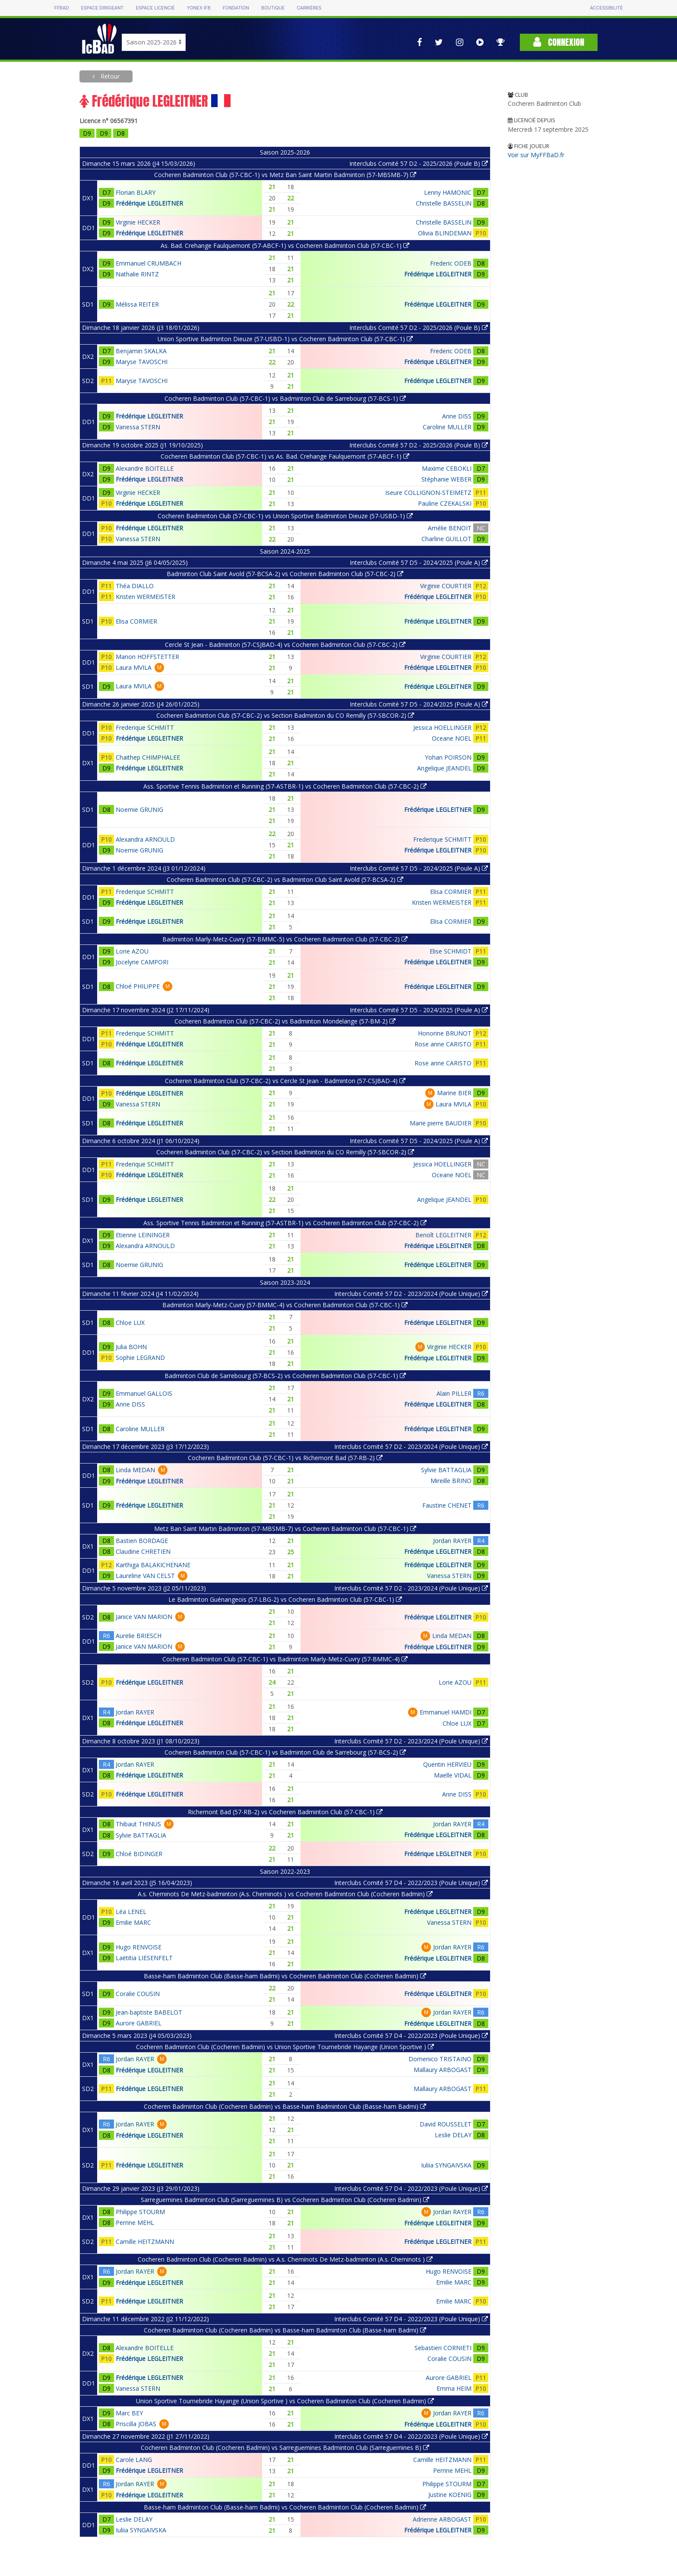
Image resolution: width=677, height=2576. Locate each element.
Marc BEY (129, 2413)
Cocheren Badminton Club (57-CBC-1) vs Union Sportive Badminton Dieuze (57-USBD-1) (285, 516)
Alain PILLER (454, 1393)
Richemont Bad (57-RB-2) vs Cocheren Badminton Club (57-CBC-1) (285, 1812)
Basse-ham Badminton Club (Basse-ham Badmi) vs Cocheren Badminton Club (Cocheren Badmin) (285, 1976)
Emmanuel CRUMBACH (148, 263)
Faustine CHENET (446, 1505)
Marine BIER (454, 1093)
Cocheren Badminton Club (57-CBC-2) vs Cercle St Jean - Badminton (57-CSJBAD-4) (285, 1081)
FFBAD (61, 8)
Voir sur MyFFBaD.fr (536, 155)
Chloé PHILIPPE (138, 986)
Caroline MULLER (447, 427)
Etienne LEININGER (143, 1235)
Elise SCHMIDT (450, 951)
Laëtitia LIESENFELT (144, 1958)
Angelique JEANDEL (444, 768)
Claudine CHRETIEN (143, 1551)
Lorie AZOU (132, 951)
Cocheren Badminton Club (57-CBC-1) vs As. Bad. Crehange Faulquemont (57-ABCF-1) (285, 456)
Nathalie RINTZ (137, 274)
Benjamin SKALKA (141, 351)
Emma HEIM (454, 2388)
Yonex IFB (199, 8)
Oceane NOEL (451, 738)
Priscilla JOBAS (136, 2424)
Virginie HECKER (138, 222)
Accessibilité (606, 8)
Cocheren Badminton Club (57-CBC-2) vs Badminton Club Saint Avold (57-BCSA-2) (285, 879)
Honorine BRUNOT (444, 1033)
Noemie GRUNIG (139, 809)
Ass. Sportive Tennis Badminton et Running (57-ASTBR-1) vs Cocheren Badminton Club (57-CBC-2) (285, 786)
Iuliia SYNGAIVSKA (446, 2165)
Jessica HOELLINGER (442, 727)
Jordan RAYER (452, 1541)
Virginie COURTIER (445, 586)
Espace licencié (155, 8)
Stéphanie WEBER (446, 479)
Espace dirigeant (102, 8)
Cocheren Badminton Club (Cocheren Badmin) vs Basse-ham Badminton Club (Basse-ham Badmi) (285, 2106)
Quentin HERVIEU (447, 1764)
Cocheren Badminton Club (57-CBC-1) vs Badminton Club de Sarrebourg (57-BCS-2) (285, 1752)
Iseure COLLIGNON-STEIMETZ (428, 492)
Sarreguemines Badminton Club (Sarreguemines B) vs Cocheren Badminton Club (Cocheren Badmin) (285, 2200)
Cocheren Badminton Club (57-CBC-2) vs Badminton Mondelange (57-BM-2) (284, 1021)
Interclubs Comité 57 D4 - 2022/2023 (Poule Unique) (411, 1883)
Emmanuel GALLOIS (144, 1393)
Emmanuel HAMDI (445, 1712)
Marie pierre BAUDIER (440, 1123)
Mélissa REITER (137, 304)
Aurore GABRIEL (138, 2023)
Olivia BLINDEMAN (444, 233)
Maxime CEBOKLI (446, 468)
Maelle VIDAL (452, 1775)
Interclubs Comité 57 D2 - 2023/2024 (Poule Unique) (411, 1294)
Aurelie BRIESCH (138, 1636)
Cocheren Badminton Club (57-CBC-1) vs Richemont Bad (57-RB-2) (285, 1458)
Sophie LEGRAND (140, 1357)
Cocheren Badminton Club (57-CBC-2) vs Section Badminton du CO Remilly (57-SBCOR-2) (285, 715)
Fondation (236, 8)
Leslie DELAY (453, 2135)
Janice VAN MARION (144, 1617)
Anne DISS (456, 416)
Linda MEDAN (135, 1470)
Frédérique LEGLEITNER (149, 203)
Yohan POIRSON (448, 757)
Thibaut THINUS (138, 1824)
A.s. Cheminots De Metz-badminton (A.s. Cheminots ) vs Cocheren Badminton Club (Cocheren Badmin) (285, 1894)
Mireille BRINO (450, 1481)
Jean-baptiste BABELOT (149, 2012)
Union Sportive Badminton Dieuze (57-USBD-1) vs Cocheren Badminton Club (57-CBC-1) (285, 339)
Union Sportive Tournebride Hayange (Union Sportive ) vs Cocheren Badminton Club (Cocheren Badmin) (285, 2401)
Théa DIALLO (135, 586)
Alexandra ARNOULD (145, 839)
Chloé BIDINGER (139, 1854)
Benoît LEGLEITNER (443, 1235)
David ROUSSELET (445, 2124)
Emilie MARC (133, 1922)
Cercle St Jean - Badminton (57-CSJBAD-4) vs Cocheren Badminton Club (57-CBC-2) (285, 644)
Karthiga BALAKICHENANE (153, 1565)
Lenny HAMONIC (447, 192)
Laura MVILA (134, 667)
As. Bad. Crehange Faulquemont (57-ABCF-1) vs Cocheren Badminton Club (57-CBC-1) (285, 245)
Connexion (558, 42)
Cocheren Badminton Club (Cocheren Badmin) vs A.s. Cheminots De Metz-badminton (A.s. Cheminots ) (285, 2259)
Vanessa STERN (138, 427)
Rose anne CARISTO (442, 1044)
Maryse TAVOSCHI (142, 362)
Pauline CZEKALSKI (444, 503)
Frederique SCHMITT (145, 727)
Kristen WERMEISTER (145, 597)
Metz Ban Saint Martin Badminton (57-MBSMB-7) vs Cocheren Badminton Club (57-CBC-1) (285, 1528)
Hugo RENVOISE (138, 1947)
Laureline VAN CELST (145, 1576)
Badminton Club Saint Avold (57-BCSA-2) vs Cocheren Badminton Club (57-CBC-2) (285, 574)
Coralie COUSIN (138, 1994)
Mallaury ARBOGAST (442, 2070)
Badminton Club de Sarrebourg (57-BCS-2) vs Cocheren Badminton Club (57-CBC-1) (285, 1376)
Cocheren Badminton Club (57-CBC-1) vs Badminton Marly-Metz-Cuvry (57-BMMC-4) (285, 1659)
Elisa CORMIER (136, 621)
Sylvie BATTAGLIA (446, 1470)
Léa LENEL (131, 1911)
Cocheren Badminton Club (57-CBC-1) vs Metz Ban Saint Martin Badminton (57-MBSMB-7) (285, 175)
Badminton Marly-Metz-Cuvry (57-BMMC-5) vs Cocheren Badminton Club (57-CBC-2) (285, 939)
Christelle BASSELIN (443, 203)
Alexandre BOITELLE (145, 468)
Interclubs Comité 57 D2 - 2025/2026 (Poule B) (418, 163)
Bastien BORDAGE (142, 1541)
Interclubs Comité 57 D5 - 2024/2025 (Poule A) (419, 562)
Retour (109, 76)
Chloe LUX (130, 1322)
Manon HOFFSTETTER (147, 657)
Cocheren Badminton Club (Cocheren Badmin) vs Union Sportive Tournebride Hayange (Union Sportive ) (285, 2047)
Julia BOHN (131, 1347)
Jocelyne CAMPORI (142, 962)
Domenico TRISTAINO (439, 2059)
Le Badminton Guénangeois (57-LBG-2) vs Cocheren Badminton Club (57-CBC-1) (285, 1599)
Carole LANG (134, 2460)
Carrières (309, 8)
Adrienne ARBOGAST (442, 2519)
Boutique (273, 8)
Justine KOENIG (449, 2494)
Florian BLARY (135, 192)
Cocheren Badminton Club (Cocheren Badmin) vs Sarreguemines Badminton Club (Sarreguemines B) (285, 2447)
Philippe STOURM (140, 2212)
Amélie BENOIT (449, 528)
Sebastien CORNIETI (442, 2348)
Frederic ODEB (450, 263)
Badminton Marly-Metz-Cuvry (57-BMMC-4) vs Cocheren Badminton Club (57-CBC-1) (285, 1305)
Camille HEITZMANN (145, 2241)
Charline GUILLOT (446, 539)
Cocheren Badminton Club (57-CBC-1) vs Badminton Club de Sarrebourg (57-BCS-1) (285, 398)
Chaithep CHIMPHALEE (148, 757)
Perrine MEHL (135, 2222)
